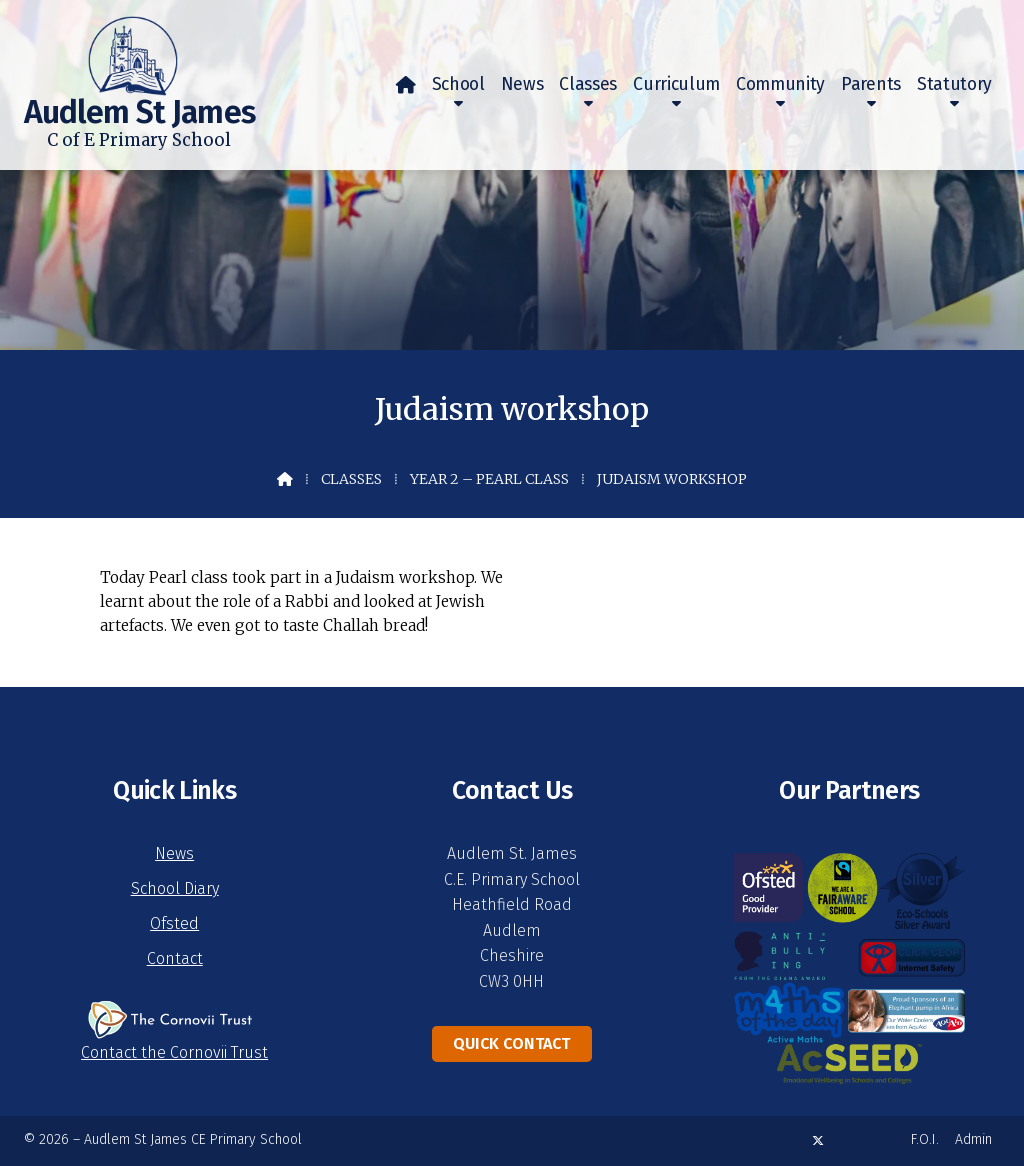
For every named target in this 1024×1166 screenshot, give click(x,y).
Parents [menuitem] (871, 84)
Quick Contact (511, 1043)
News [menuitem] (522, 84)
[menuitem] (406, 85)
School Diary (175, 888)
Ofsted (174, 923)
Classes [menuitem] (588, 84)
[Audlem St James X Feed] (818, 1140)
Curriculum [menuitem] (676, 84)
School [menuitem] (458, 84)
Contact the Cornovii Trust (174, 1052)
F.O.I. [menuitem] (925, 1139)
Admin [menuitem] (973, 1139)
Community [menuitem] (780, 84)
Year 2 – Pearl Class (489, 479)
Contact (175, 958)
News (174, 853)
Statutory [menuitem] (954, 84)
